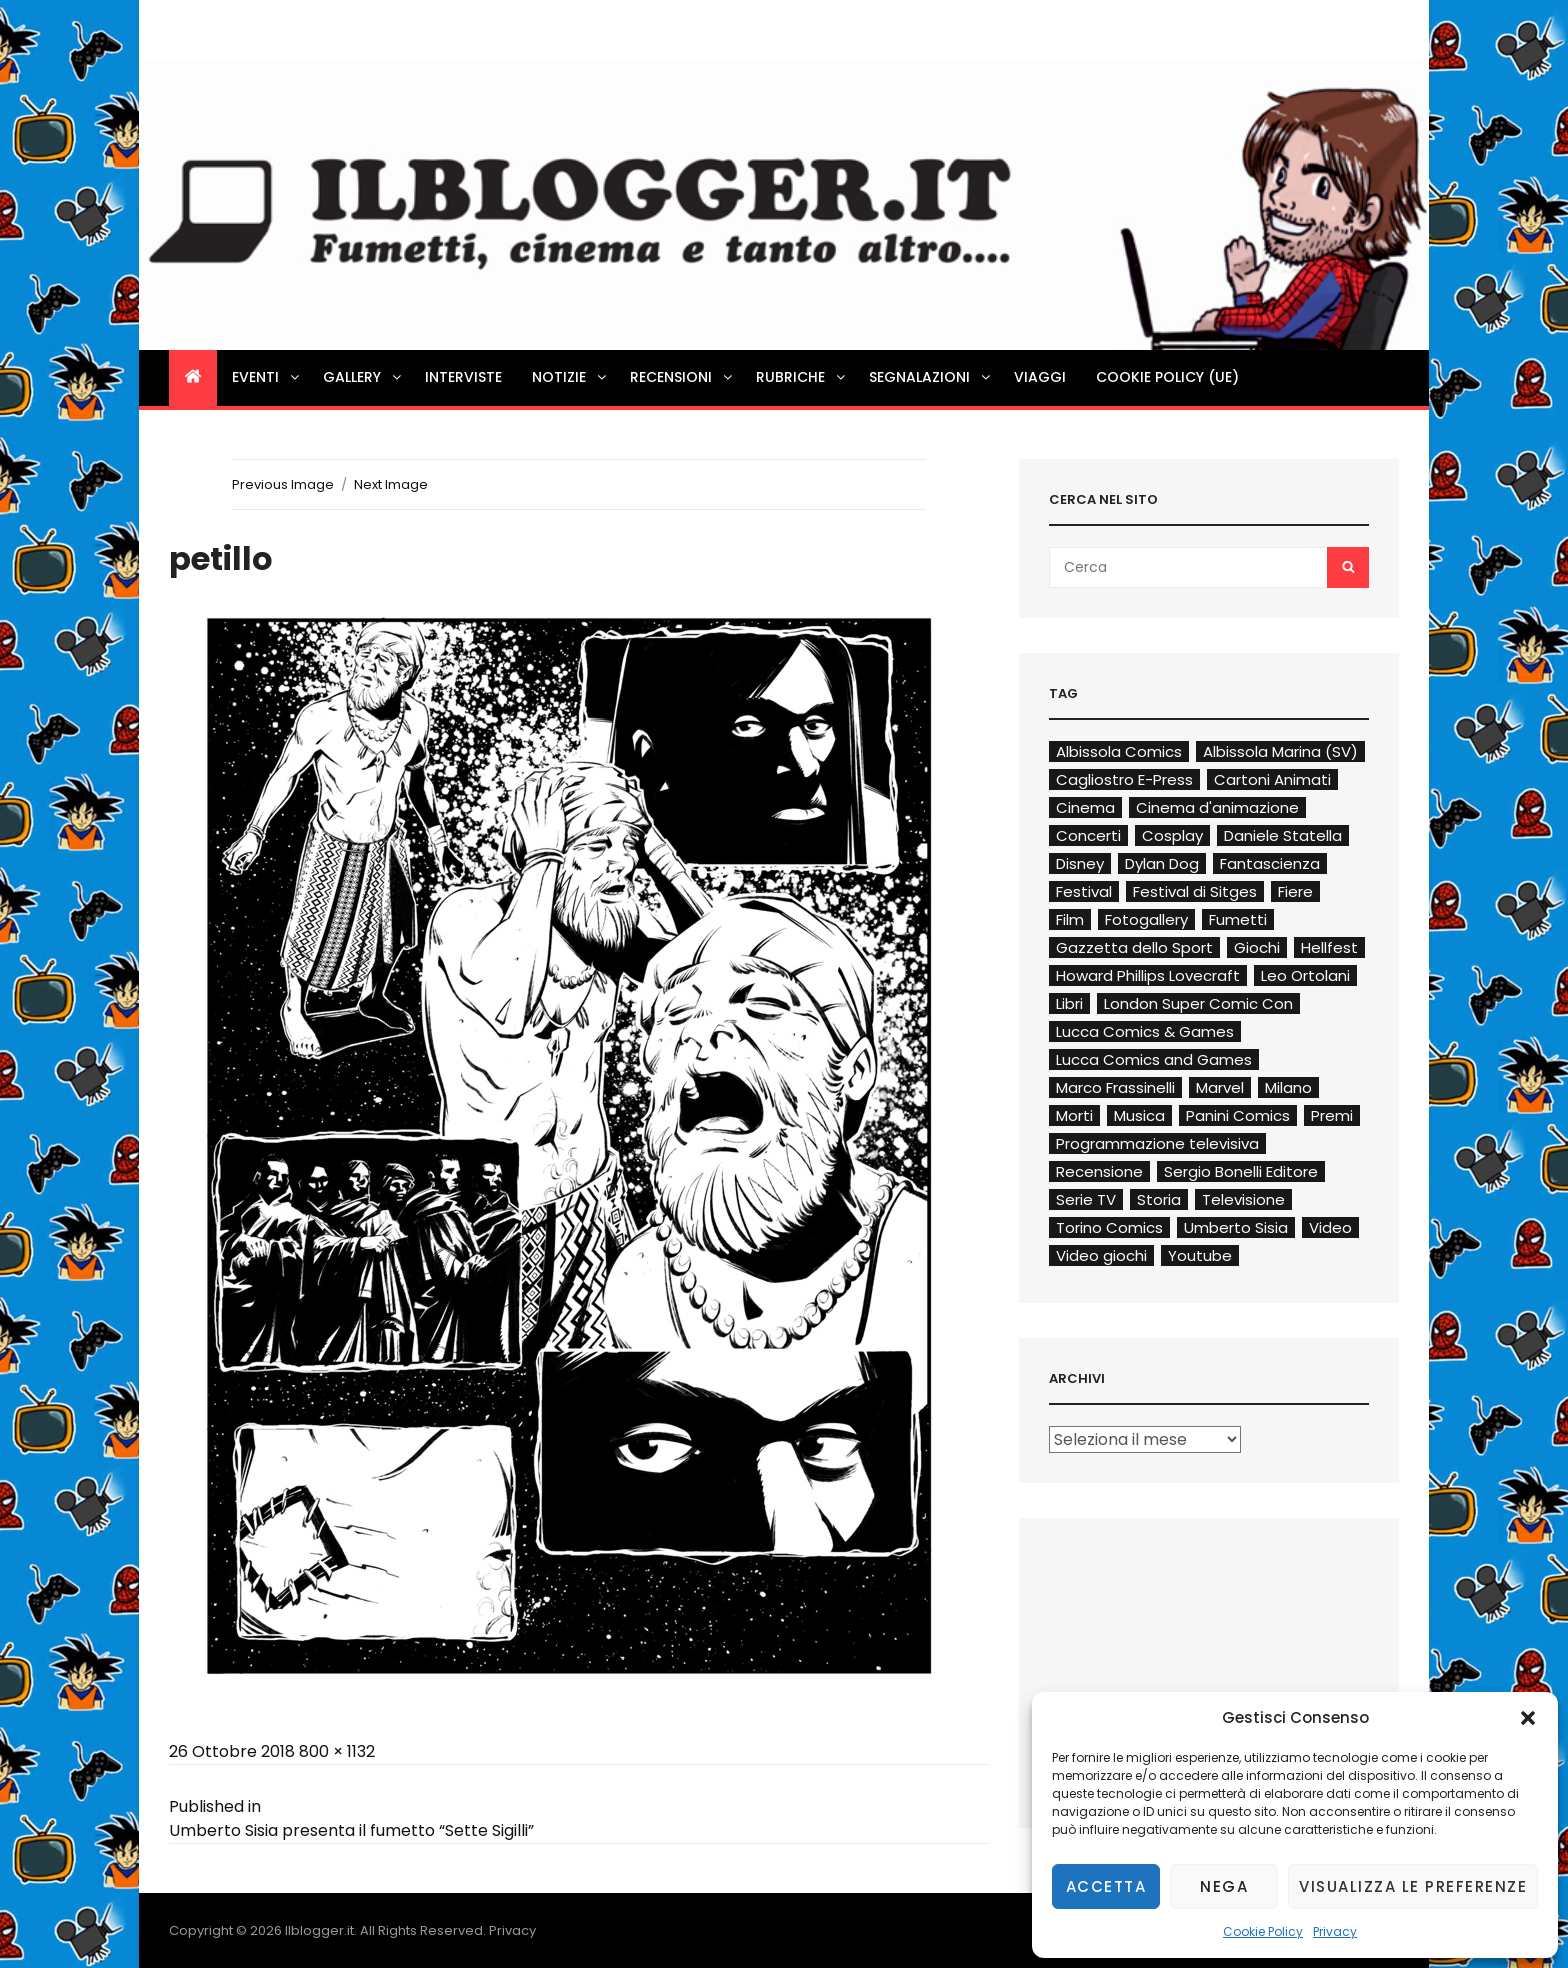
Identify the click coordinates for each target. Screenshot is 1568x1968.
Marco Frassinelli (1115, 1087)
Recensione (1099, 1171)
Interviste (463, 377)
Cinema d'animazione (1217, 807)
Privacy (1335, 1931)
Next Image (391, 484)
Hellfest (1329, 947)
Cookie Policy (1263, 1931)
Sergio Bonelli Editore (1241, 1171)
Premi (1332, 1115)
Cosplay (1172, 835)
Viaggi (1040, 377)
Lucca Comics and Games (1154, 1059)
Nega (1224, 1886)
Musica (1139, 1115)
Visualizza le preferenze (1413, 1886)
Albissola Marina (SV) (1280, 751)
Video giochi (1101, 1255)
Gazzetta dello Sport (1134, 947)
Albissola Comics (1119, 751)
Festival (1084, 891)
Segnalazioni (931, 377)
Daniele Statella (1283, 835)
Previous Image (283, 484)
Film (1070, 919)
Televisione (1243, 1199)
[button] (1528, 1718)
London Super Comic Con (1198, 1003)
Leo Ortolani (1305, 975)
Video (1330, 1227)
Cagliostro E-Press (1124, 779)
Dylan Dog (1162, 863)
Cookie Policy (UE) (1167, 377)
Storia (1159, 1199)
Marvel (1220, 1087)
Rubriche (802, 377)
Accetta (1106, 1886)
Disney (1080, 863)
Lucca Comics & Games (1145, 1031)
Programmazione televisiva (1157, 1143)
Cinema (1085, 807)
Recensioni (682, 377)
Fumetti (1238, 919)
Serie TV (1086, 1199)
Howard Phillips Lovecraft (1148, 975)
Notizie (570, 377)
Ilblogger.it (319, 1930)
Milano (1288, 1087)
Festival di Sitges (1195, 891)
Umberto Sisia (1236, 1227)
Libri (1069, 1003)
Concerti (1088, 835)
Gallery (363, 377)
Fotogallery (1146, 919)
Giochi (1257, 947)
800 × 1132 (337, 1751)
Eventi (267, 377)
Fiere (1295, 891)
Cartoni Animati (1272, 779)
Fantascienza (1270, 863)
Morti (1074, 1115)
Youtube (1200, 1255)
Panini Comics (1238, 1115)
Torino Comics (1109, 1227)
